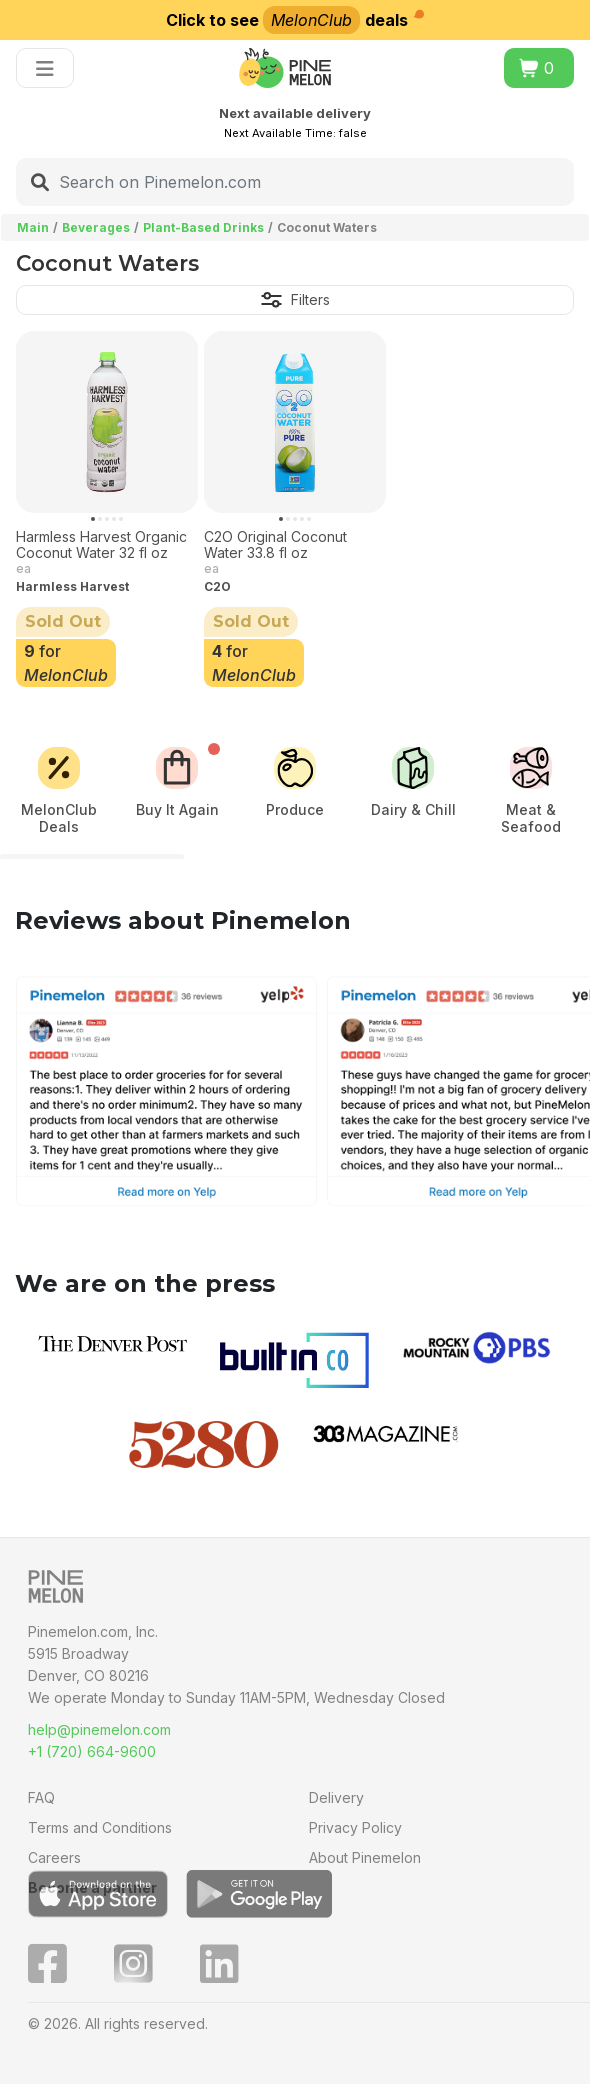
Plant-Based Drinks (203, 227)
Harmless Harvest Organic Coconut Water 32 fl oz (101, 545)
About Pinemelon (365, 1857)
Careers (54, 1857)
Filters (295, 299)
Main (33, 227)
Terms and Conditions (100, 1827)
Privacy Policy (355, 1827)
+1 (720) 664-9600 (92, 1751)
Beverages (96, 227)
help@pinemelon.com (99, 1729)
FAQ (41, 1797)
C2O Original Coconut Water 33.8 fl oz (275, 545)
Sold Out (63, 621)
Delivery (336, 1797)
